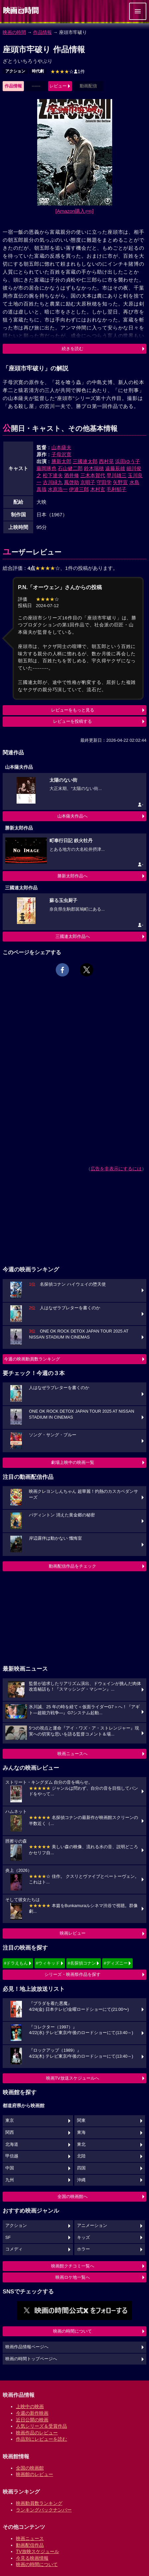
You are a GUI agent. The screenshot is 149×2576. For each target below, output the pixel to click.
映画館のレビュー (34, 2474)
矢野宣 (120, 482)
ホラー (83, 2249)
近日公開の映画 (32, 2419)
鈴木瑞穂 (94, 468)
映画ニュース (30, 2538)
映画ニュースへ (72, 1753)
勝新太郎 (61, 461)
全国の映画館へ (72, 2196)
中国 (9, 2168)
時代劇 (38, 71)
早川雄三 (116, 475)
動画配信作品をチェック (72, 1566)
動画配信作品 (30, 2545)
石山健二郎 (70, 468)
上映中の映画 (30, 2406)
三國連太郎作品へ (72, 936)
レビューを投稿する (72, 721)
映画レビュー (73, 1933)
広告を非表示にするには (116, 1168)
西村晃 (106, 461)
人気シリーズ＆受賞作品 (41, 2426)
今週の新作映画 (32, 2413)
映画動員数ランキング (39, 2503)
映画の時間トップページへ (31, 2359)
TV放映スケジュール (37, 2551)
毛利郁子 (116, 489)
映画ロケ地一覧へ (72, 2277)
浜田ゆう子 (127, 461)
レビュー (58, 85)
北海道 (11, 2144)
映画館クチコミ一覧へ (72, 2265)
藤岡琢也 (46, 468)
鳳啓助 (71, 482)
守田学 (104, 482)
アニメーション (92, 2225)
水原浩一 (58, 489)
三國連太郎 (85, 461)
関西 (9, 2132)
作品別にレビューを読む (41, 2439)
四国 (81, 2168)
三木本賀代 (92, 475)
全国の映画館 (30, 2468)
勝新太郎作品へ (72, 875)
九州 (9, 2180)
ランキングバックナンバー (44, 2509)
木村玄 (97, 489)
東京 (9, 2120)
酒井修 (71, 475)
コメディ (14, 2249)
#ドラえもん (16, 1963)
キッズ (83, 2237)
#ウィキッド (48, 1963)
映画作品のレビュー (37, 2432)
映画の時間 (14, 32)
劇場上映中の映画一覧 (72, 1462)
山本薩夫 (61, 447)
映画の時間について (72, 2331)
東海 (81, 2132)
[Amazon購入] (74, 211)
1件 (67, 71)
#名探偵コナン (82, 1963)
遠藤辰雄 (115, 468)
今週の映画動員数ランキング (32, 1358)
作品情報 (42, 32)
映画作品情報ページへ (26, 2347)
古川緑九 (53, 482)
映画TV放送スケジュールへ (72, 2078)
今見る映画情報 (32, 2558)
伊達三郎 (79, 489)
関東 (81, 2120)
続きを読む (72, 348)
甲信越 (11, 2156)
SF (8, 2237)
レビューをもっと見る (72, 710)
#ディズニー (115, 1963)
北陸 (81, 2156)
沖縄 (81, 2180)
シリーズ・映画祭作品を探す (72, 1974)
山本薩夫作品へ (72, 816)
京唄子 (87, 482)
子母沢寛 (61, 454)
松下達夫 (53, 475)
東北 (81, 2144)
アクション (15, 71)
